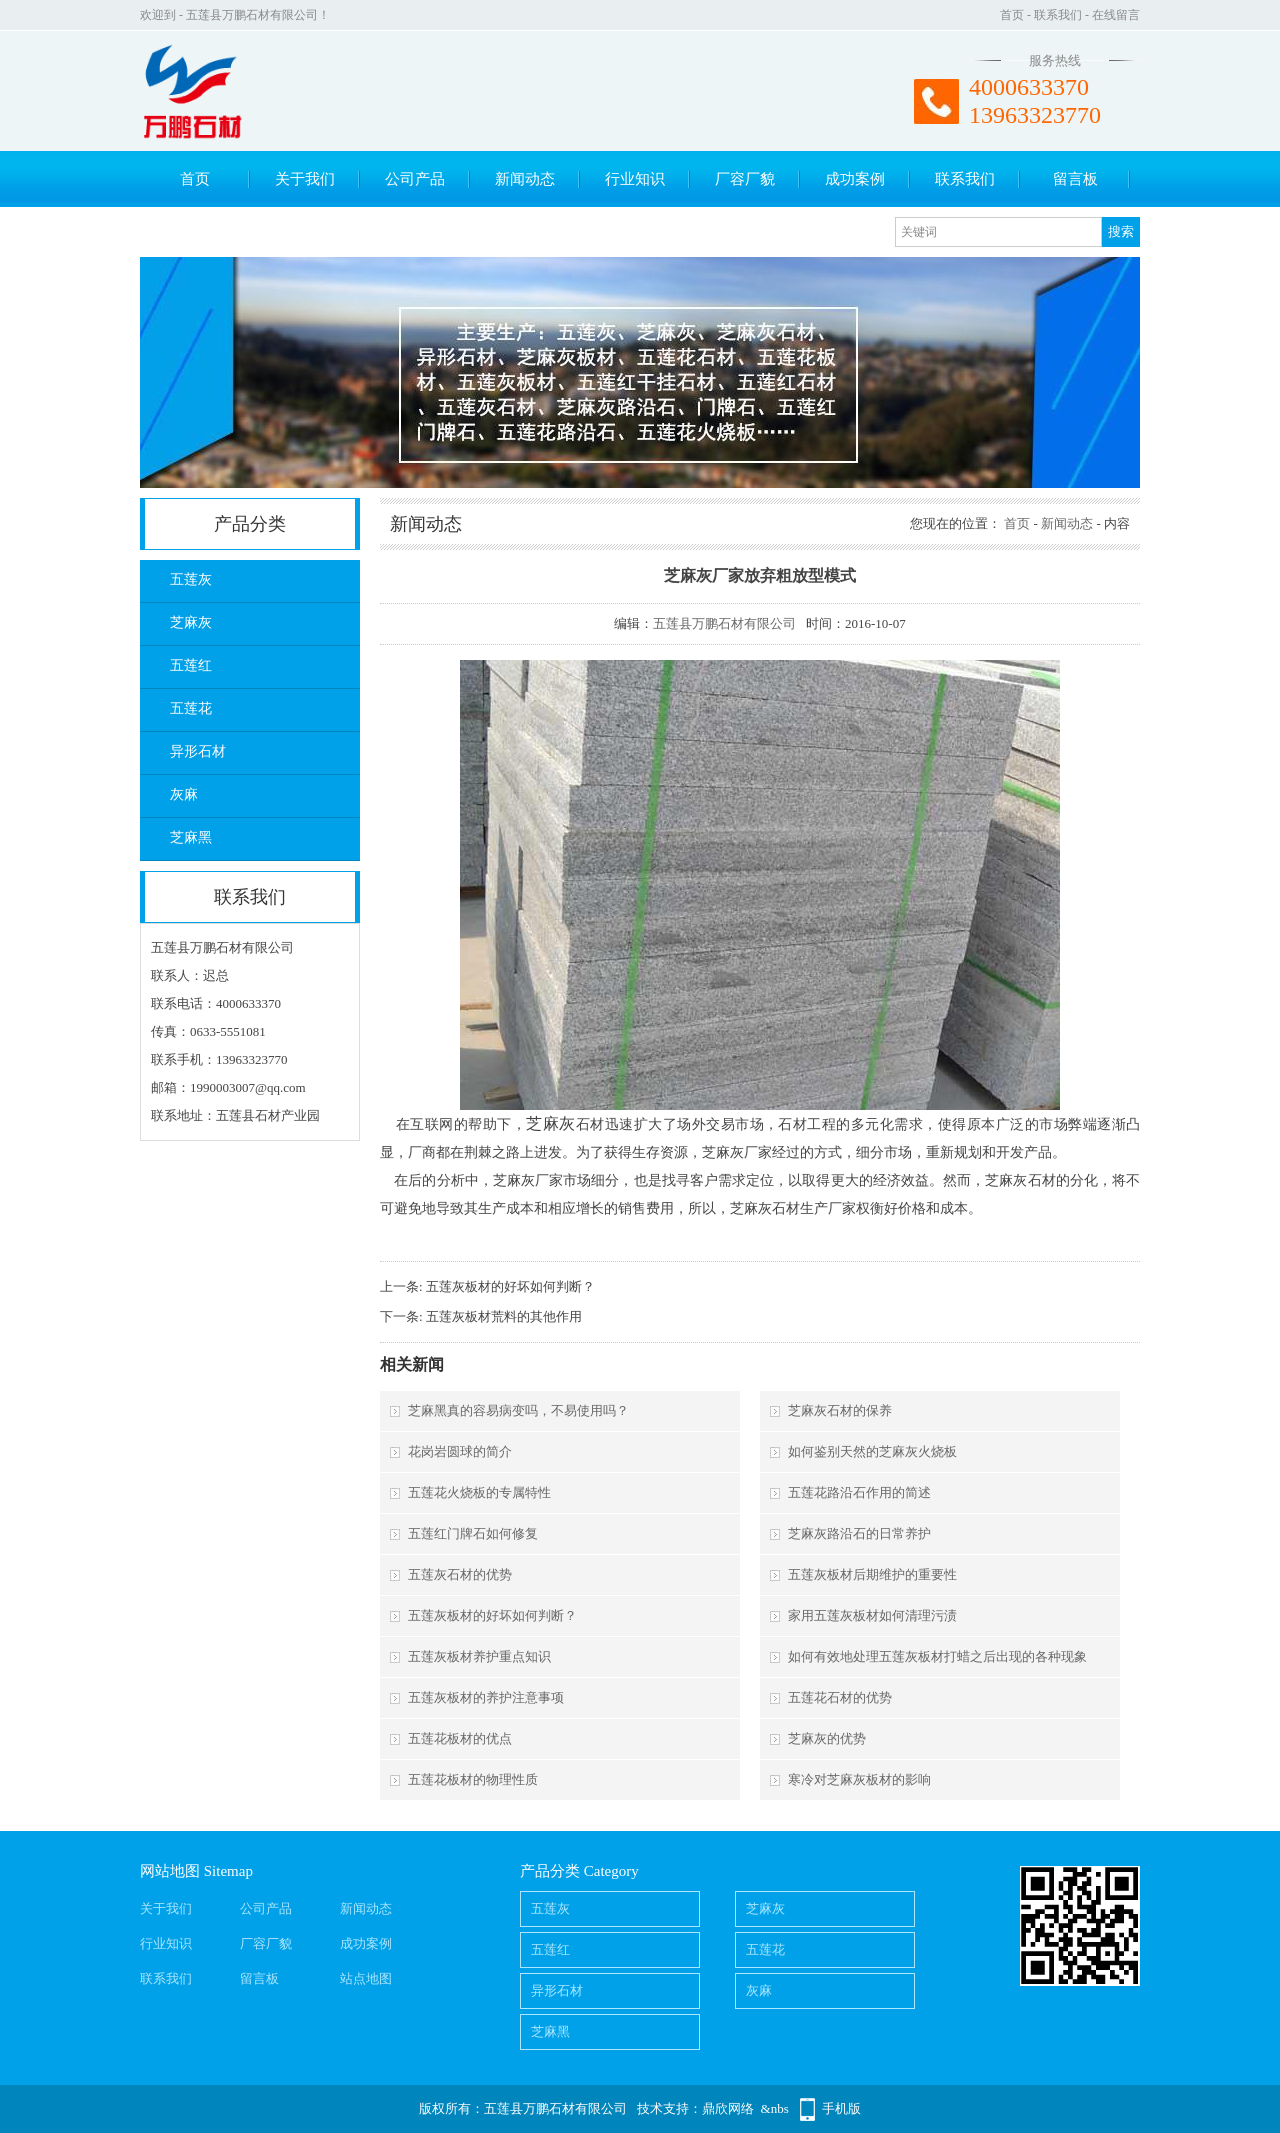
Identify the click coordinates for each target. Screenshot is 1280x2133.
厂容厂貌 (745, 179)
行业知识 (635, 179)
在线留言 (1116, 15)
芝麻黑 (191, 837)
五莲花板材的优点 (460, 1738)
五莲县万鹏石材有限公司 (724, 623)
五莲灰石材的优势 (460, 1574)
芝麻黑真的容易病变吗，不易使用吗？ (518, 1410)
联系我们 (1058, 15)
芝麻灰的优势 (827, 1738)
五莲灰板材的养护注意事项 (486, 1697)
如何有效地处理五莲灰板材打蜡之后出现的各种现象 (937, 1656)
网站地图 (170, 1871)
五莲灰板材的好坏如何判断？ (510, 1286)
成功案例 (855, 179)
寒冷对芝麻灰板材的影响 (859, 1779)
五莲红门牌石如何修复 (473, 1533)
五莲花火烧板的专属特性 (479, 1492)
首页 (1012, 15)
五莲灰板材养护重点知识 (479, 1656)
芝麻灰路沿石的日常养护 (859, 1533)
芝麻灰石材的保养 (840, 1410)
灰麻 (184, 794)
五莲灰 (191, 579)
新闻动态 (525, 179)
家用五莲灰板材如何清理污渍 (872, 1615)
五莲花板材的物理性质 (473, 1779)
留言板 (1075, 179)
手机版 (841, 2108)
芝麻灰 (191, 622)
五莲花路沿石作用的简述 (859, 1492)
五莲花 (191, 708)
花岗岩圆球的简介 (460, 1451)
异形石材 (198, 751)
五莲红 (191, 665)
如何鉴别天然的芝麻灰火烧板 (872, 1451)
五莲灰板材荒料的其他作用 (504, 1316)
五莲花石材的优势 (840, 1697)
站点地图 (366, 1978)
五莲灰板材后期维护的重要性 (872, 1574)
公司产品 (415, 179)
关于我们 (305, 179)
